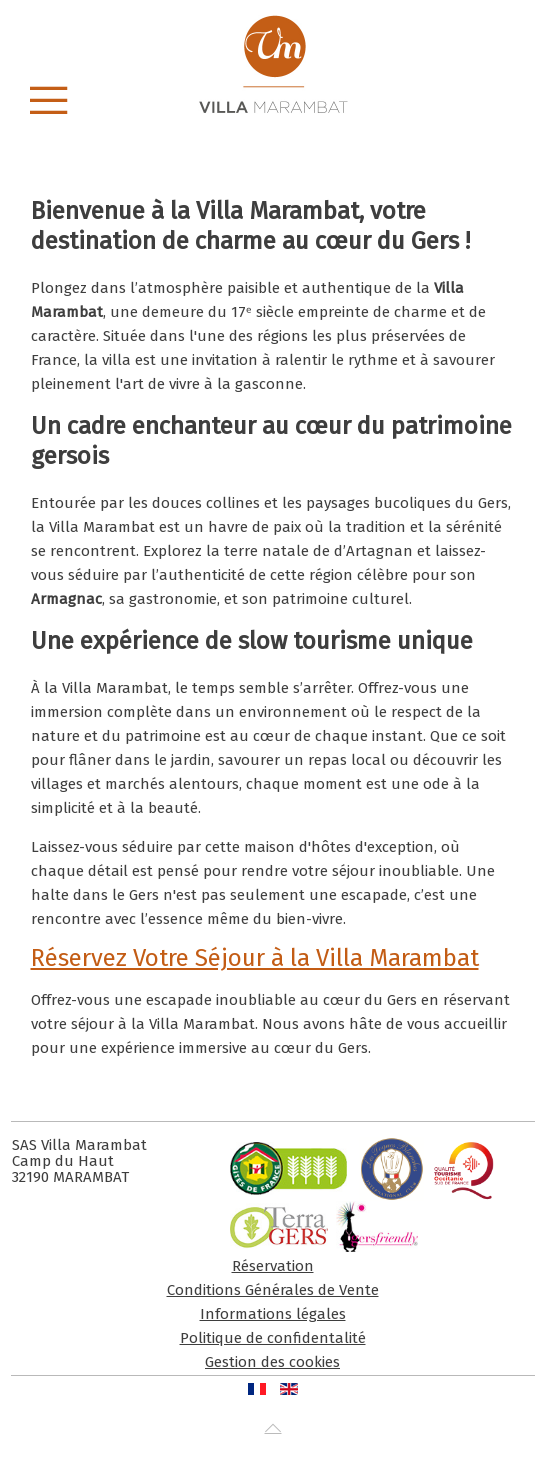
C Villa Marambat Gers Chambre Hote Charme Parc (223, 131)
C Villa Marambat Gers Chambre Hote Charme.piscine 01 (377, 131)
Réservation (273, 1266)
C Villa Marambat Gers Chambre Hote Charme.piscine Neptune (267, 131)
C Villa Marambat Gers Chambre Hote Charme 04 (179, 131)
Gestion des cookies (272, 1362)
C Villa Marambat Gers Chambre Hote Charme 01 (245, 131)
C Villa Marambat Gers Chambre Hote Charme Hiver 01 (355, 131)
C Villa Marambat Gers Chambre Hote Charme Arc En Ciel (289, 131)
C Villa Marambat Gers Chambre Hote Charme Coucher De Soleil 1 (333, 131)
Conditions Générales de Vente (273, 1290)
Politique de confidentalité (273, 1338)
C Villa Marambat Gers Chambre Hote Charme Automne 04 (311, 131)
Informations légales (273, 1314)
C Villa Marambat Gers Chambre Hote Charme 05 (201, 131)
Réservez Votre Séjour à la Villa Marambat (255, 958)
